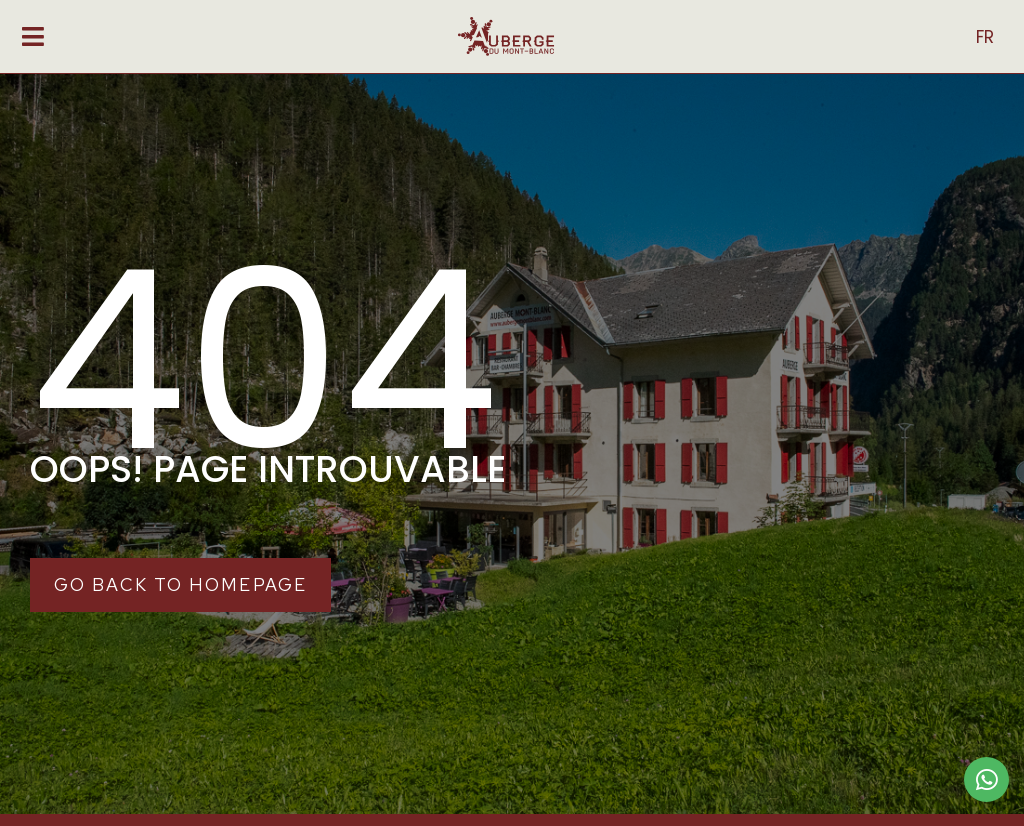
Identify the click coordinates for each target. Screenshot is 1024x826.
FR (985, 37)
